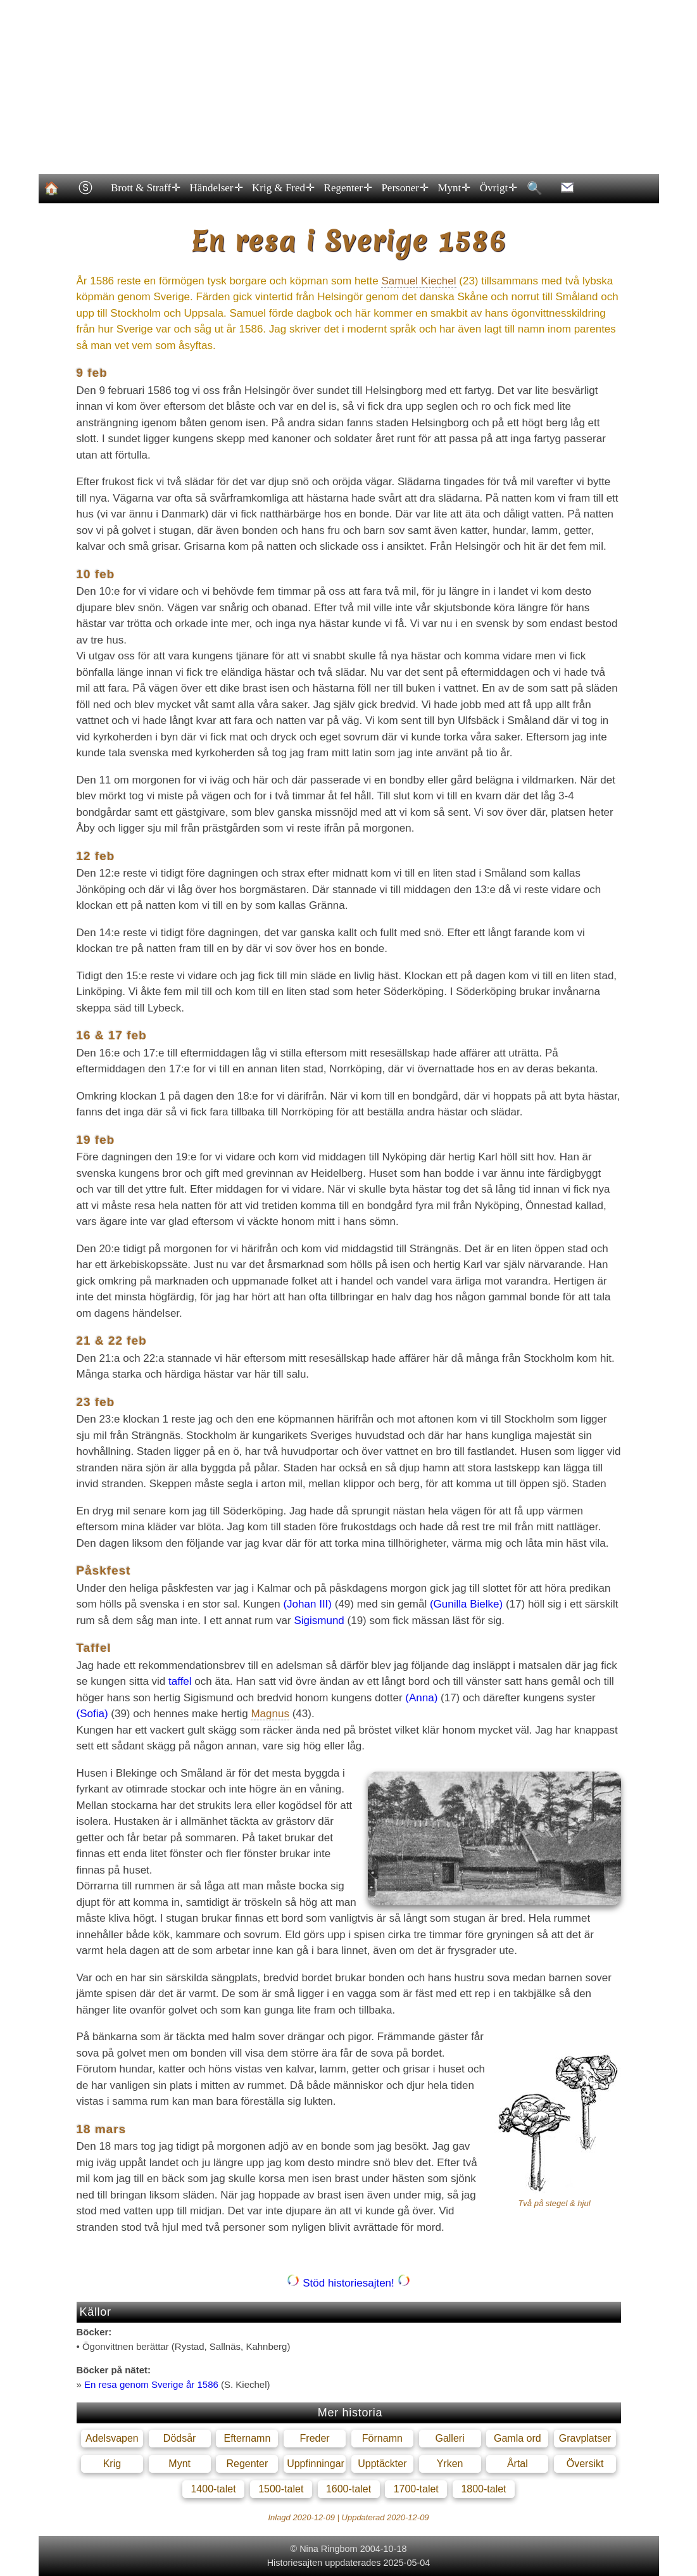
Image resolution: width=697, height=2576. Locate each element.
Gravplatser (585, 2438)
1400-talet (213, 2489)
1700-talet (416, 2489)
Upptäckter (382, 2463)
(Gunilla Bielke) (466, 1604)
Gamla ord (517, 2438)
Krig (112, 2463)
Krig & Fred (283, 188)
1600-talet (348, 2489)
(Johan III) (307, 1604)
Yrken (450, 2463)
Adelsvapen (112, 2438)
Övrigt (497, 188)
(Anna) (421, 1698)
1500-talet (280, 2489)
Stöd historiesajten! (348, 2283)
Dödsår (179, 2438)
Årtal (517, 2463)
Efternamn (246, 2438)
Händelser (215, 188)
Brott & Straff (145, 188)
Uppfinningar (315, 2463)
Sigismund (319, 1621)
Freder (315, 2438)
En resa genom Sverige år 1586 (151, 2384)
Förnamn (382, 2438)
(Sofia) (92, 1714)
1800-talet (483, 2489)
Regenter (347, 188)
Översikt (585, 2463)
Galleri (449, 2438)
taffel (180, 1681)
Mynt (453, 188)
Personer (404, 188)
